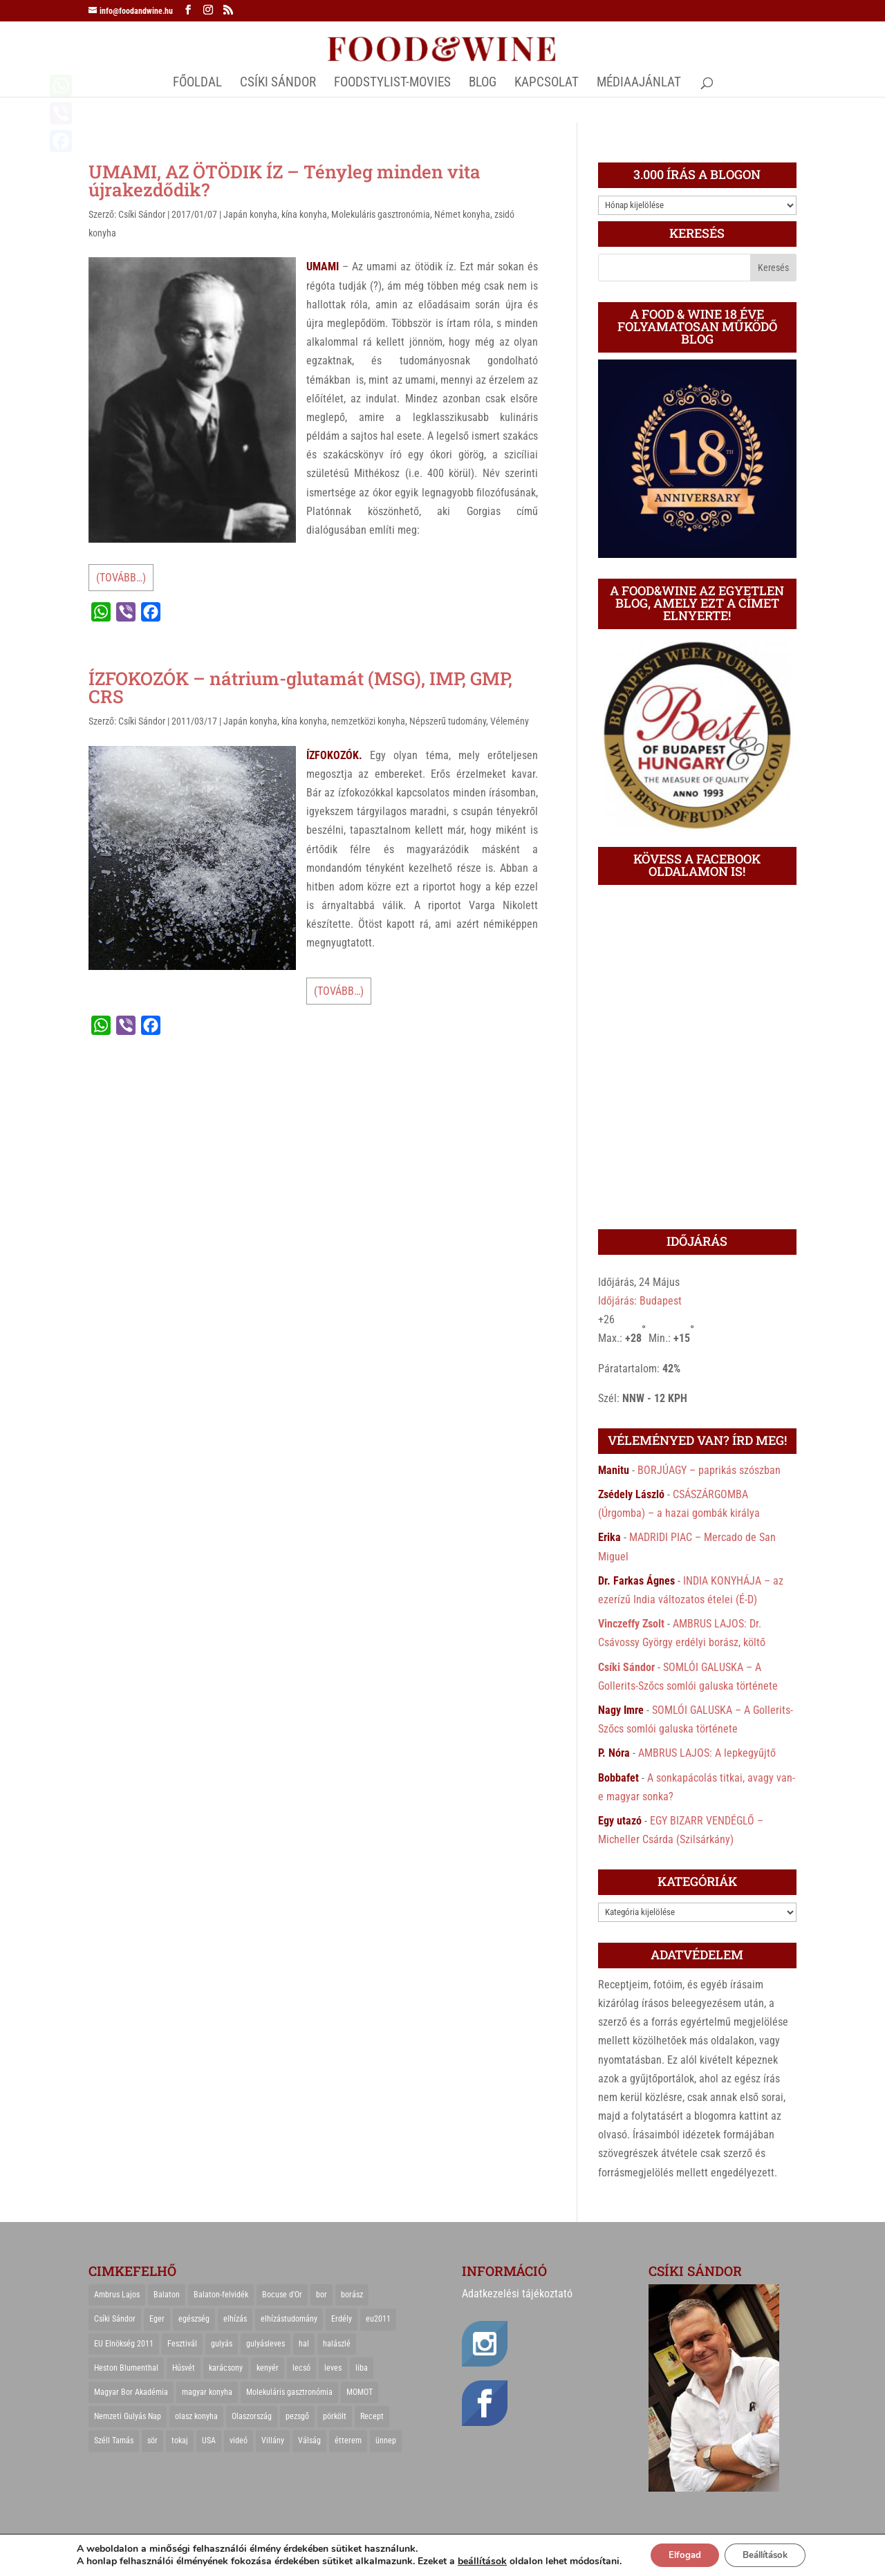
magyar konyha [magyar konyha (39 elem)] (207, 2392)
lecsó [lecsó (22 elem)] (301, 2368)
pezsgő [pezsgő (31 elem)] (297, 2416)
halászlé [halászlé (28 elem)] (337, 2344)
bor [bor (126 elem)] (321, 2294)
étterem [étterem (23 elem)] (348, 2440)
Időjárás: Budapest (640, 1300)
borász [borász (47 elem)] (352, 2294)
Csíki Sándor (141, 214)
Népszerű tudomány (447, 721)
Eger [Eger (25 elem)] (157, 2319)
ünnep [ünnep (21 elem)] (385, 2440)
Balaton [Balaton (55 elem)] (166, 2294)
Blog (482, 83)
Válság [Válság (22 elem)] (309, 2440)
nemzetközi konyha (368, 721)
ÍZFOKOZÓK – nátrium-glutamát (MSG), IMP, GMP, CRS (300, 687)
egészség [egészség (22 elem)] (193, 2319)
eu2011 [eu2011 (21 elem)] (378, 2319)
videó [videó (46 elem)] (239, 2440)
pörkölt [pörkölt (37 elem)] (334, 2416)
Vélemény (509, 721)
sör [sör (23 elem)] (152, 2440)
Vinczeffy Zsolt (631, 1623)
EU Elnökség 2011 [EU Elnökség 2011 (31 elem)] (123, 2344)
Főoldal (197, 83)
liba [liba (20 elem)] (361, 2368)
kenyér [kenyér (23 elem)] (268, 2368)
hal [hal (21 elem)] (304, 2344)
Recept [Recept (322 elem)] (372, 2416)
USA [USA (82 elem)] (209, 2440)
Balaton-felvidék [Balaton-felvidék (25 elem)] (221, 2294)
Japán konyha (250, 214)
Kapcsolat (546, 83)
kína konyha (304, 214)
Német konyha (462, 214)
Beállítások (768, 2554)
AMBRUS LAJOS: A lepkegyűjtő (707, 1753)
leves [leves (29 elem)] (333, 2368)
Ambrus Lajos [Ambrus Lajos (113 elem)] (117, 2294)
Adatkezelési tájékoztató (517, 2293)
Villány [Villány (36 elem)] (272, 2440)
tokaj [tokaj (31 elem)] (179, 2440)
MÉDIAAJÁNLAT (639, 83)
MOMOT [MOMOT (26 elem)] (359, 2392)
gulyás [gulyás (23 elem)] (221, 2344)
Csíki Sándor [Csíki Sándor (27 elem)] (115, 2319)
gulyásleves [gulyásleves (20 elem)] (265, 2344)
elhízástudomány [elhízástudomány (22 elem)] (289, 2319)
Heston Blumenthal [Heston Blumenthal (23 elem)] (126, 2368)
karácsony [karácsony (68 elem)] (226, 2368)
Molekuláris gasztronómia (380, 214)
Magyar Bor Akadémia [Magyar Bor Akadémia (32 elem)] (131, 2392)
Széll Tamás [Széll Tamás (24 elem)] (113, 2440)
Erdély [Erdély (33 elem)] (341, 2319)
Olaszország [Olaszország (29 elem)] (252, 2416)
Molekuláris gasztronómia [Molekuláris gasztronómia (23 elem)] (289, 2392)
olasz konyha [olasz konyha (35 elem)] (196, 2416)
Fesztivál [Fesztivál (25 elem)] (182, 2344)
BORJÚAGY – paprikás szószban (709, 1470)
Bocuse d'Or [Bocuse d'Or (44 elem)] (282, 2294)
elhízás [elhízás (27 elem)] (235, 2319)
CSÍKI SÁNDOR (278, 83)
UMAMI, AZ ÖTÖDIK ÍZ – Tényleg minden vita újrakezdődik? (284, 180)
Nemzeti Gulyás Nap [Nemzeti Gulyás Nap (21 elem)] (127, 2416)
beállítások (473, 2561)
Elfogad (679, 2554)
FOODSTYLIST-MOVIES (392, 83)
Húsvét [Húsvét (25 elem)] (183, 2368)
